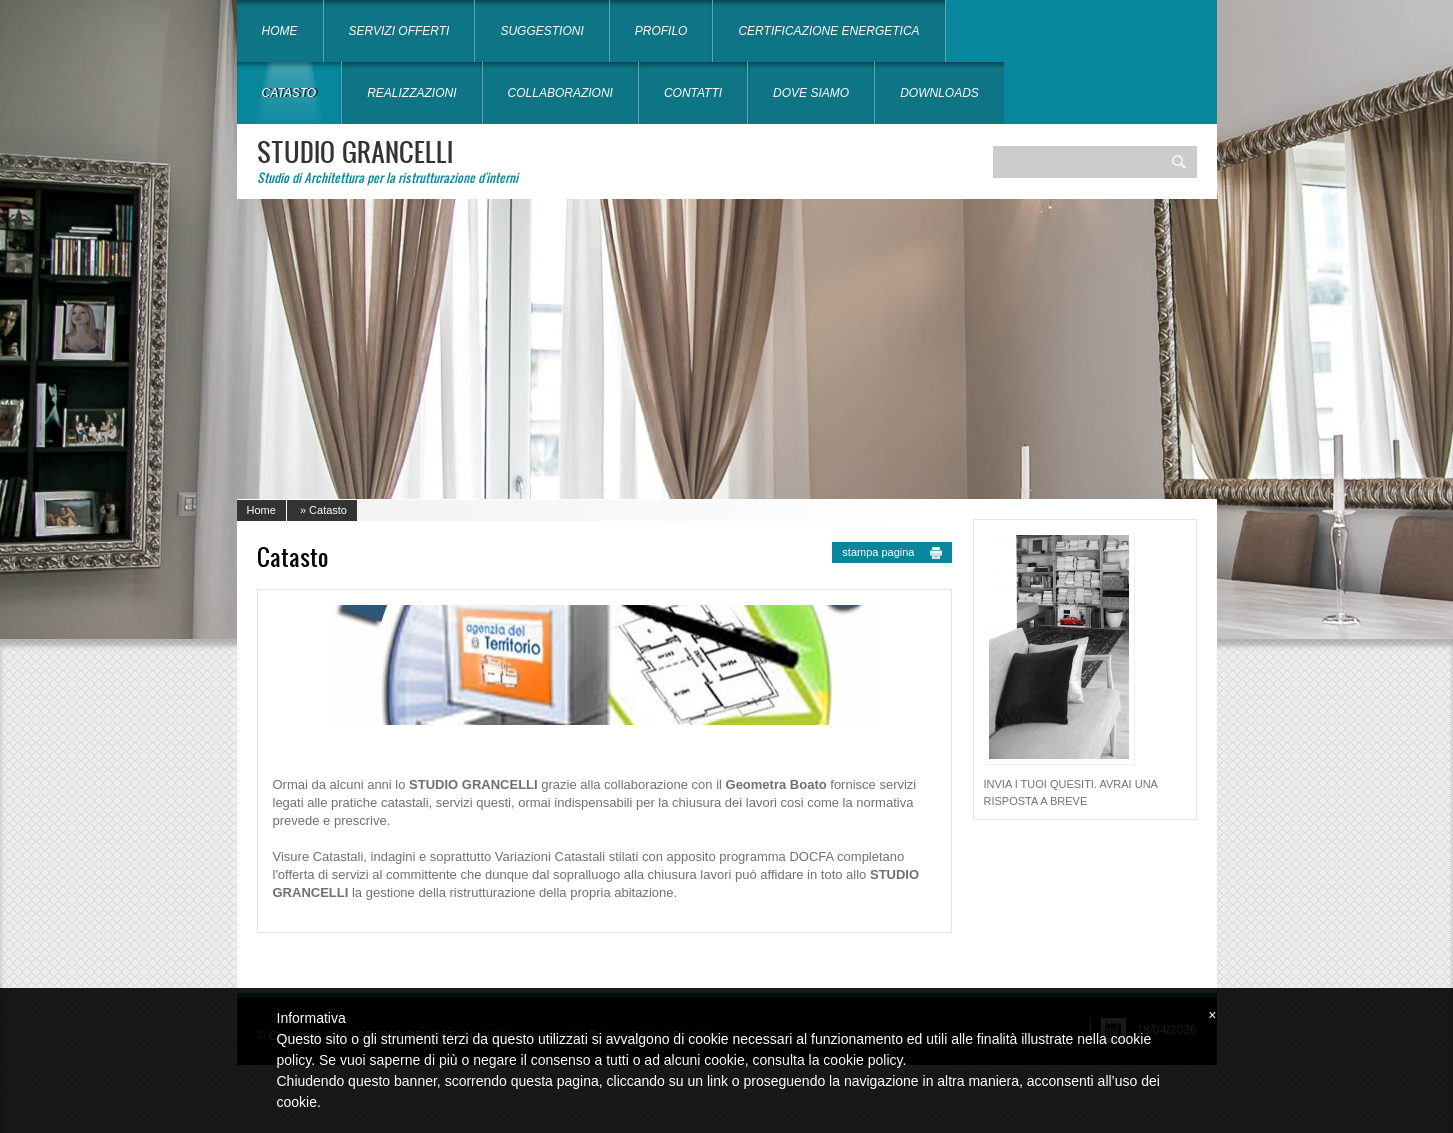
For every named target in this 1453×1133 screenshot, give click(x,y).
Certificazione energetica (828, 31)
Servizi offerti (399, 31)
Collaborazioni (560, 93)
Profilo (661, 31)
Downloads (939, 93)
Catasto (289, 93)
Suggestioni (541, 31)
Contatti (693, 93)
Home (280, 31)
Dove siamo (811, 93)
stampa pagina (878, 552)
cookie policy (862, 1060)
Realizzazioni (411, 93)
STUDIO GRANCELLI (355, 151)
